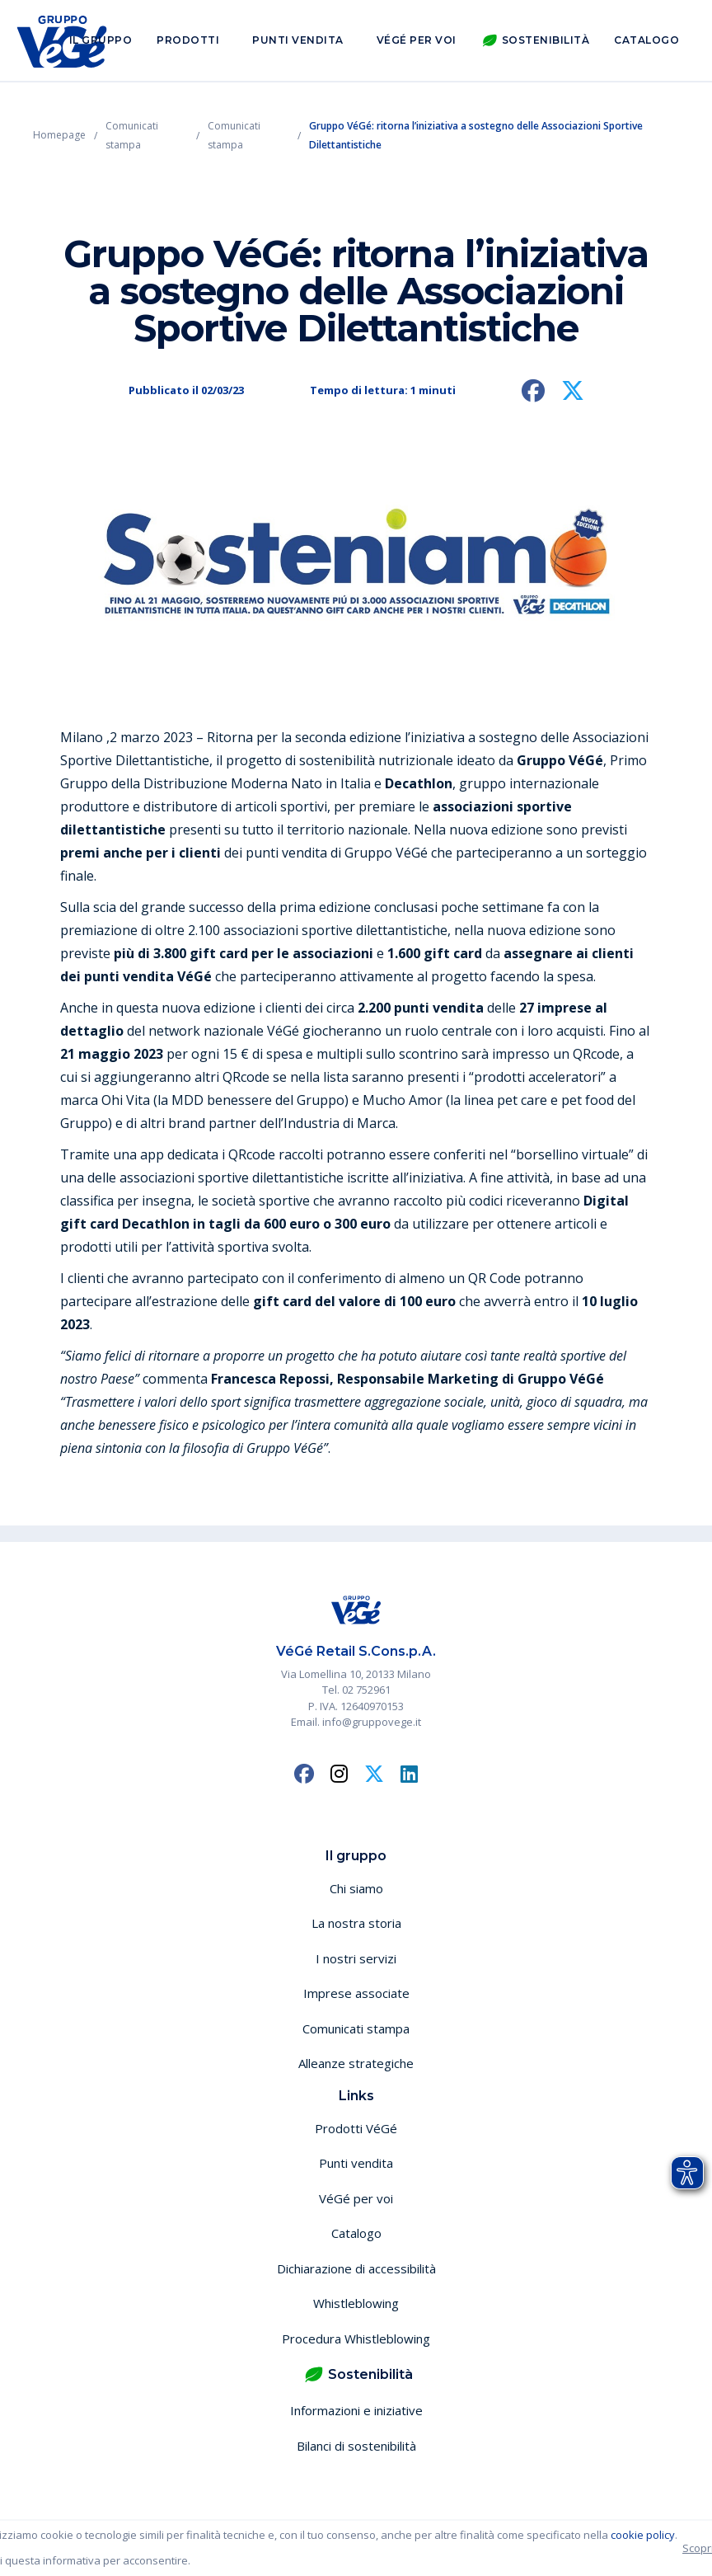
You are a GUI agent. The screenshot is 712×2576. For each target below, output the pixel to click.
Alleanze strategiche (356, 2063)
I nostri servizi (356, 1958)
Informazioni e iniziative (356, 2410)
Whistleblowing (356, 2303)
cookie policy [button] (643, 2534)
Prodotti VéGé (356, 2128)
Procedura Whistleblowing (356, 2338)
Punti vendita (298, 40)
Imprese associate (356, 1993)
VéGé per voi (417, 40)
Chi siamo (356, 1888)
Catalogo (646, 40)
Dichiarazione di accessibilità (356, 2268)
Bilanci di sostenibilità (356, 2445)
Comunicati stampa (356, 2028)
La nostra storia (356, 1923)
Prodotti (188, 40)
